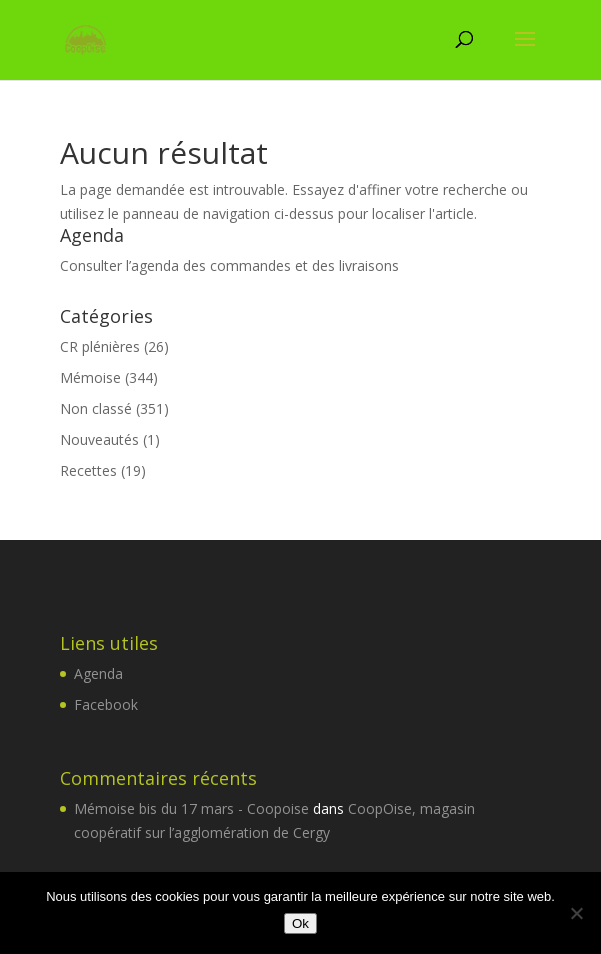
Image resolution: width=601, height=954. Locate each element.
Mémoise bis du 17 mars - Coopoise (191, 808)
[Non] (576, 913)
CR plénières (100, 346)
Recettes (88, 470)
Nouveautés (99, 439)
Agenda (98, 673)
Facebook (106, 704)
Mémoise (90, 377)
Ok (300, 923)
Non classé (96, 408)
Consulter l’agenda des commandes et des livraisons (229, 265)
